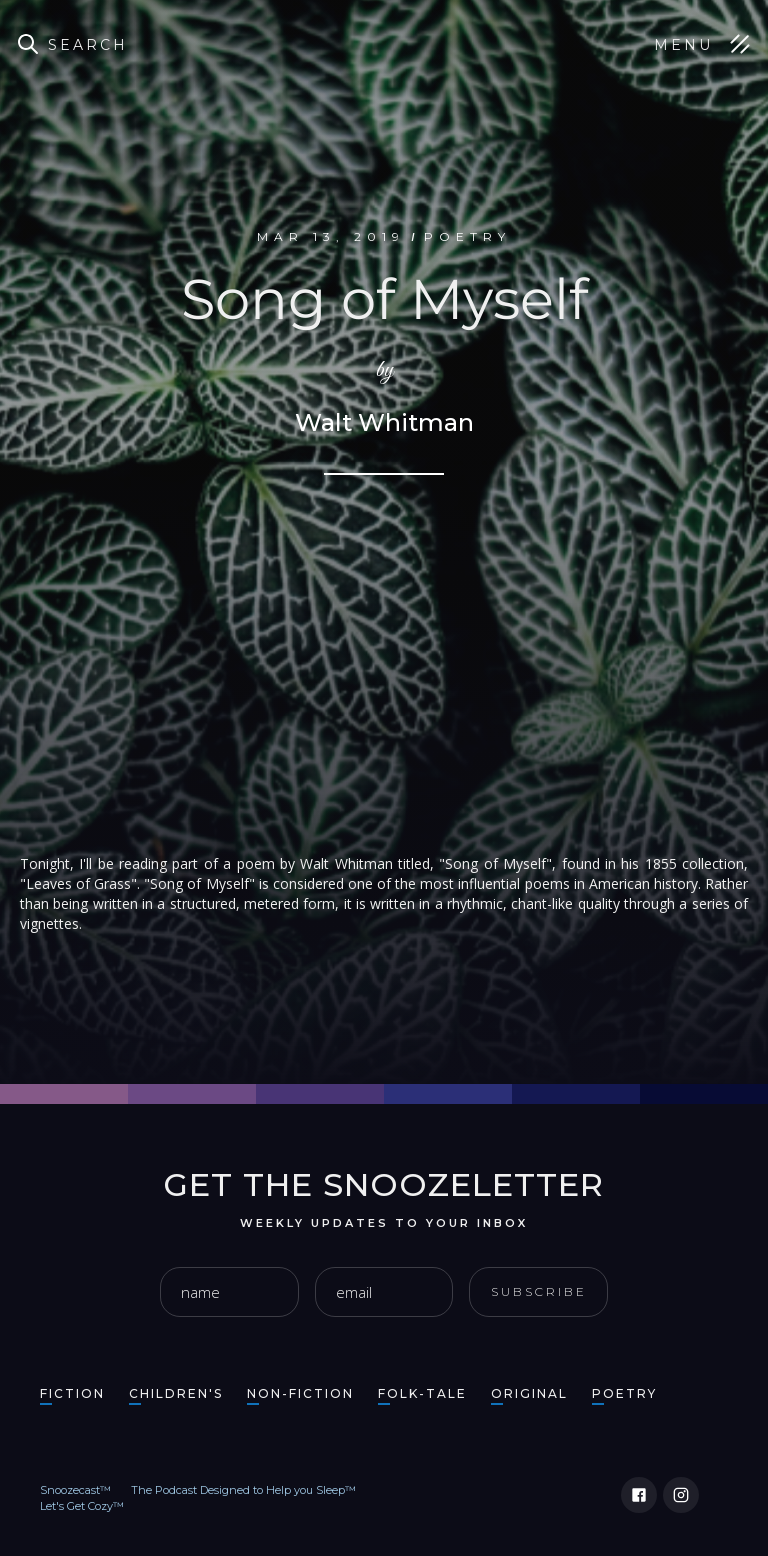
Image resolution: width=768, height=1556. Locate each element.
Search (88, 45)
